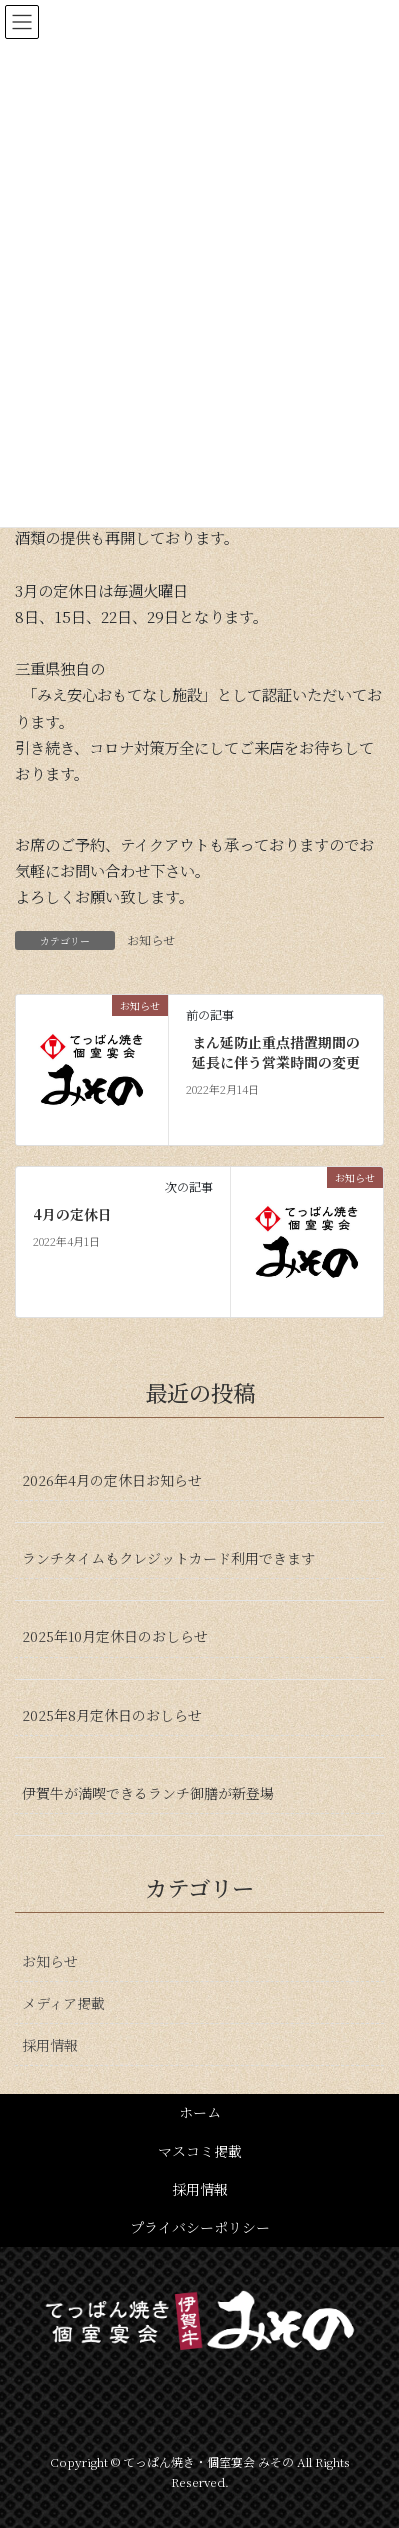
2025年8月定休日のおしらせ (112, 1715)
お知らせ (151, 939)
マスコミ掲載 (200, 2151)
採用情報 (50, 2045)
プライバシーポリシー (200, 2227)
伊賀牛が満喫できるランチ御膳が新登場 (148, 1793)
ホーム (200, 2112)
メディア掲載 (63, 2003)
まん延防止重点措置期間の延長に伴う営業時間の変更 (276, 1052)
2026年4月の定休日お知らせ (112, 1480)
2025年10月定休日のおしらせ (115, 1636)
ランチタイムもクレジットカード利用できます (168, 1558)
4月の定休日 (72, 1214)
